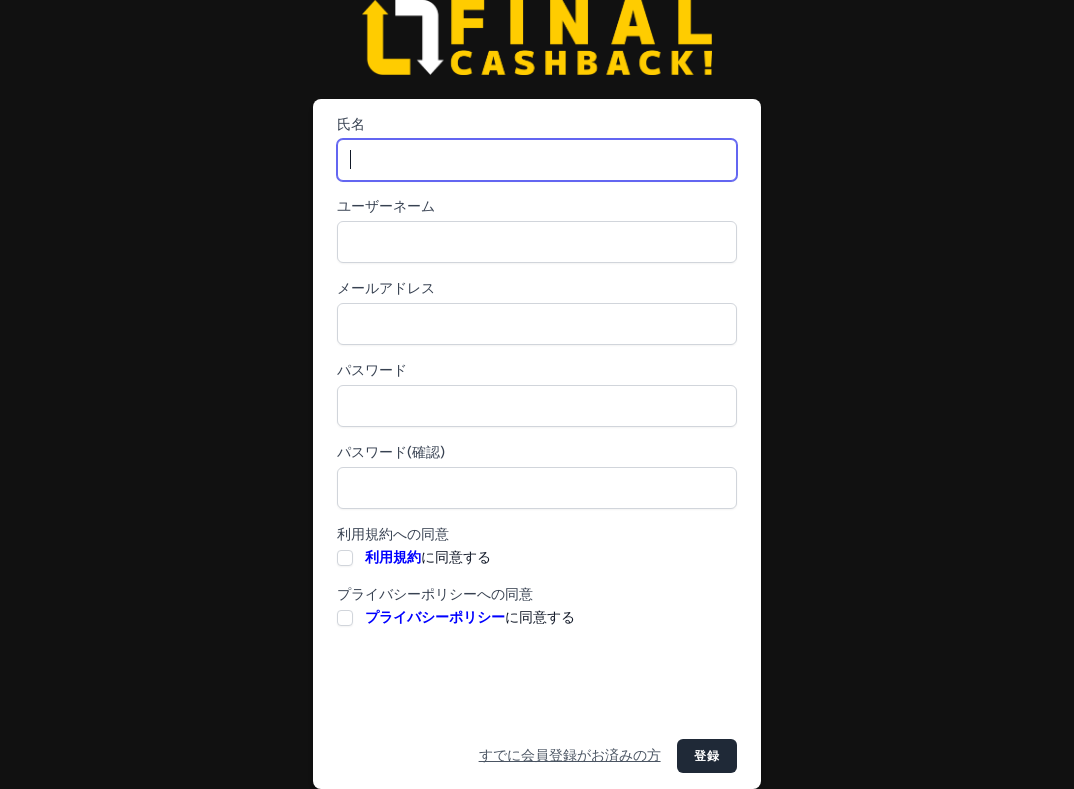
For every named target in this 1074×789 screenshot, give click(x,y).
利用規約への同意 (393, 534)
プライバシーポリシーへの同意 (435, 594)
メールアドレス (386, 288)
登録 (707, 756)
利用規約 (393, 557)
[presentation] (489, 684)
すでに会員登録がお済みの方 (570, 755)
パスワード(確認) (391, 452)
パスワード (372, 370)
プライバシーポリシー (435, 617)
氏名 (351, 124)
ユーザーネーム (386, 206)
